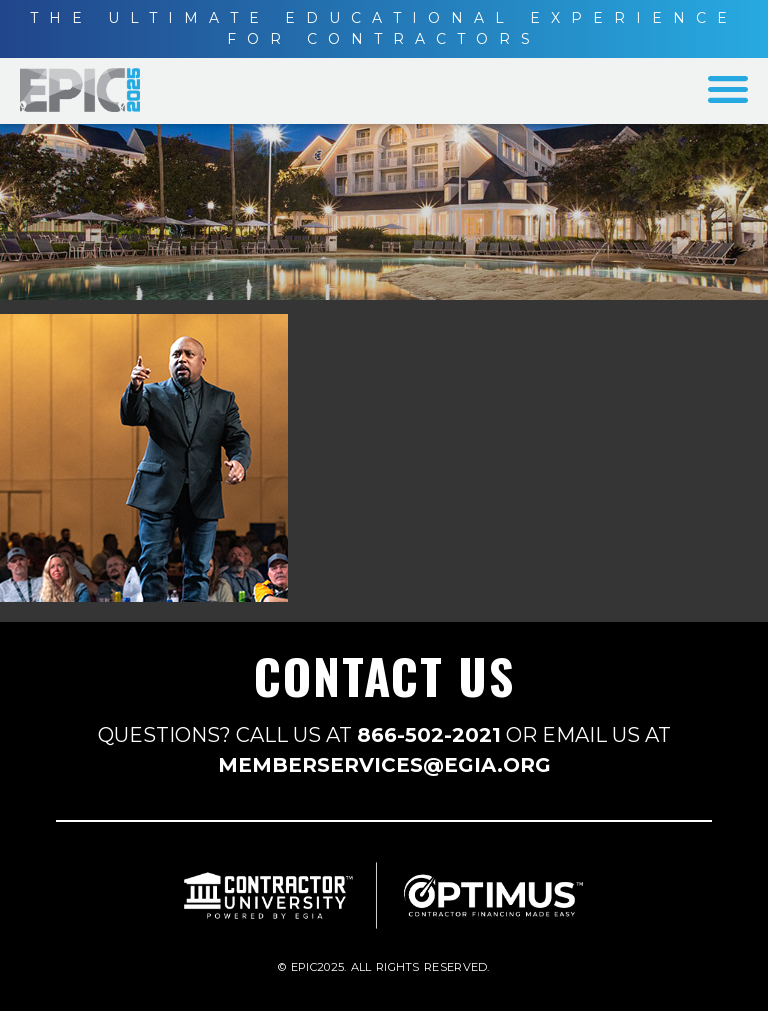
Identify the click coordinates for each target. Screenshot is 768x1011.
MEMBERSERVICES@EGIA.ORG (384, 765)
